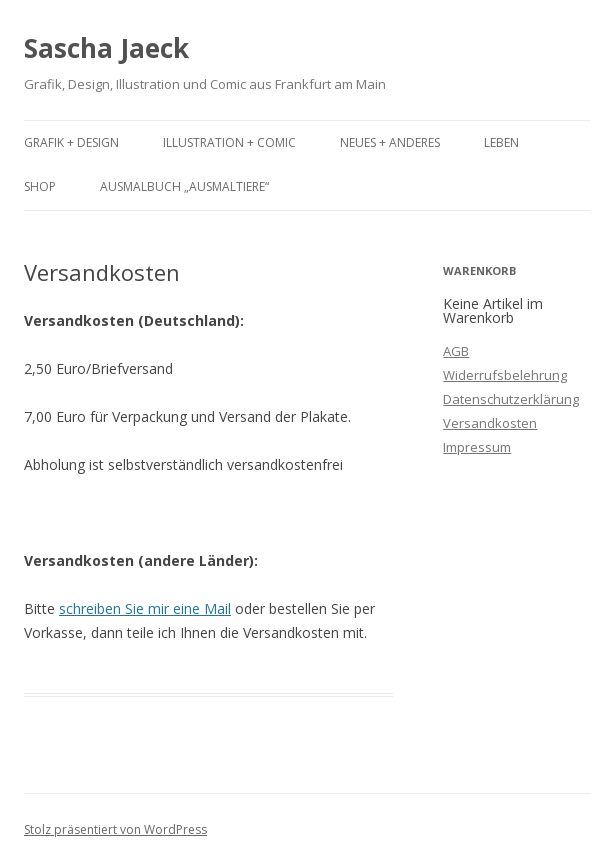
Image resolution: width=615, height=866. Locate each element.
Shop (40, 186)
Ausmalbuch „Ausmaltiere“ (184, 186)
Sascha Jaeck (106, 48)
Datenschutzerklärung (511, 399)
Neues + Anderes (390, 142)
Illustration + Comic (229, 142)
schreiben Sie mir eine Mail (145, 608)
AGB (456, 351)
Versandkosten (490, 423)
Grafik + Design (71, 142)
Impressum (477, 447)
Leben (501, 142)
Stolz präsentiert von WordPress (115, 829)
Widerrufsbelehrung (505, 375)
